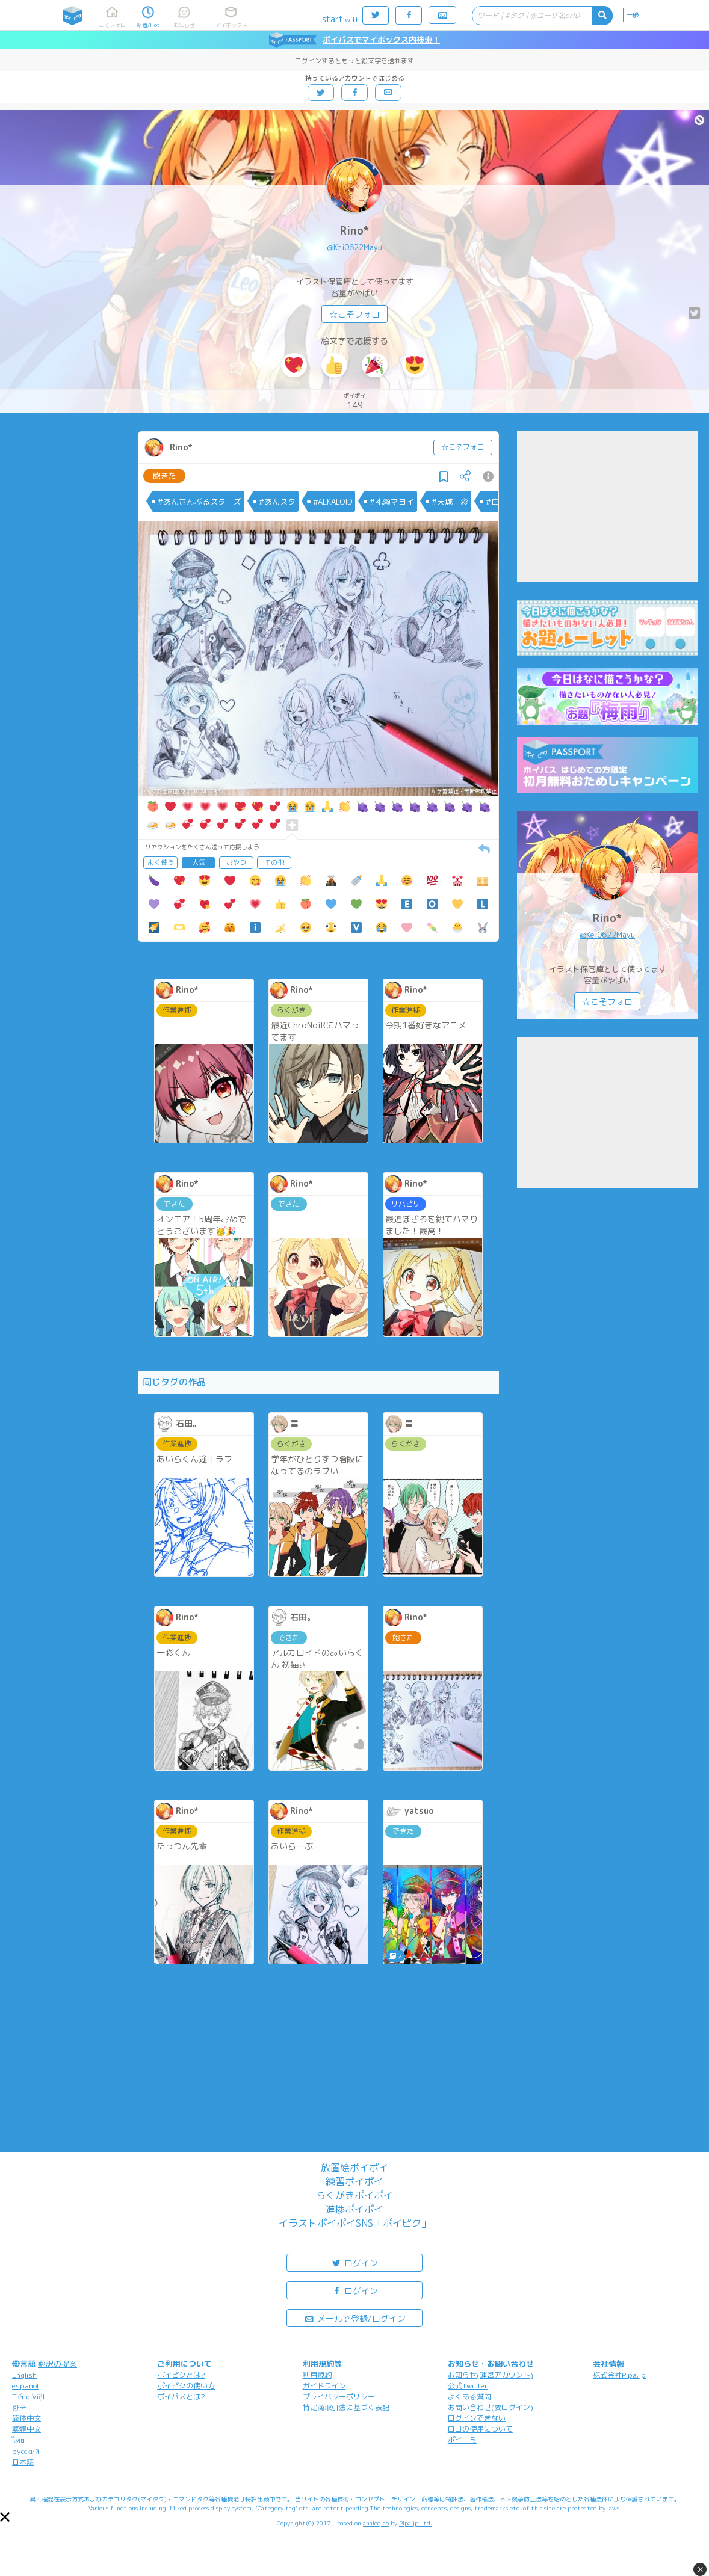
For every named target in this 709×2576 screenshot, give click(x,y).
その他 (274, 862)
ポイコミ (462, 2440)
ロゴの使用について (480, 2429)
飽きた (164, 475)
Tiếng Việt (29, 2396)
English (24, 2375)
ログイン (354, 2262)
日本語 (23, 2462)
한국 (19, 2407)
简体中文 (26, 2418)
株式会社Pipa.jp (619, 2375)
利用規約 (317, 2375)
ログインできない (477, 2418)
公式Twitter (468, 2386)
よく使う (160, 862)
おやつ (236, 862)
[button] (5, 2517)
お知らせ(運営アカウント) (490, 2375)
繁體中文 (26, 2429)
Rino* (354, 230)
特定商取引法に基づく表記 (346, 2407)
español (25, 2386)
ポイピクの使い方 (186, 2386)
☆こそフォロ (354, 314)
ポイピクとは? (181, 2375)
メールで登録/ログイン (355, 2317)
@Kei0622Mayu (354, 247)
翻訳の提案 (57, 2363)
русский (25, 2451)
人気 (198, 862)
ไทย (18, 2440)
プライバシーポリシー (339, 2396)
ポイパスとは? (181, 2396)
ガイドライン (324, 2386)
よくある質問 (469, 2396)
